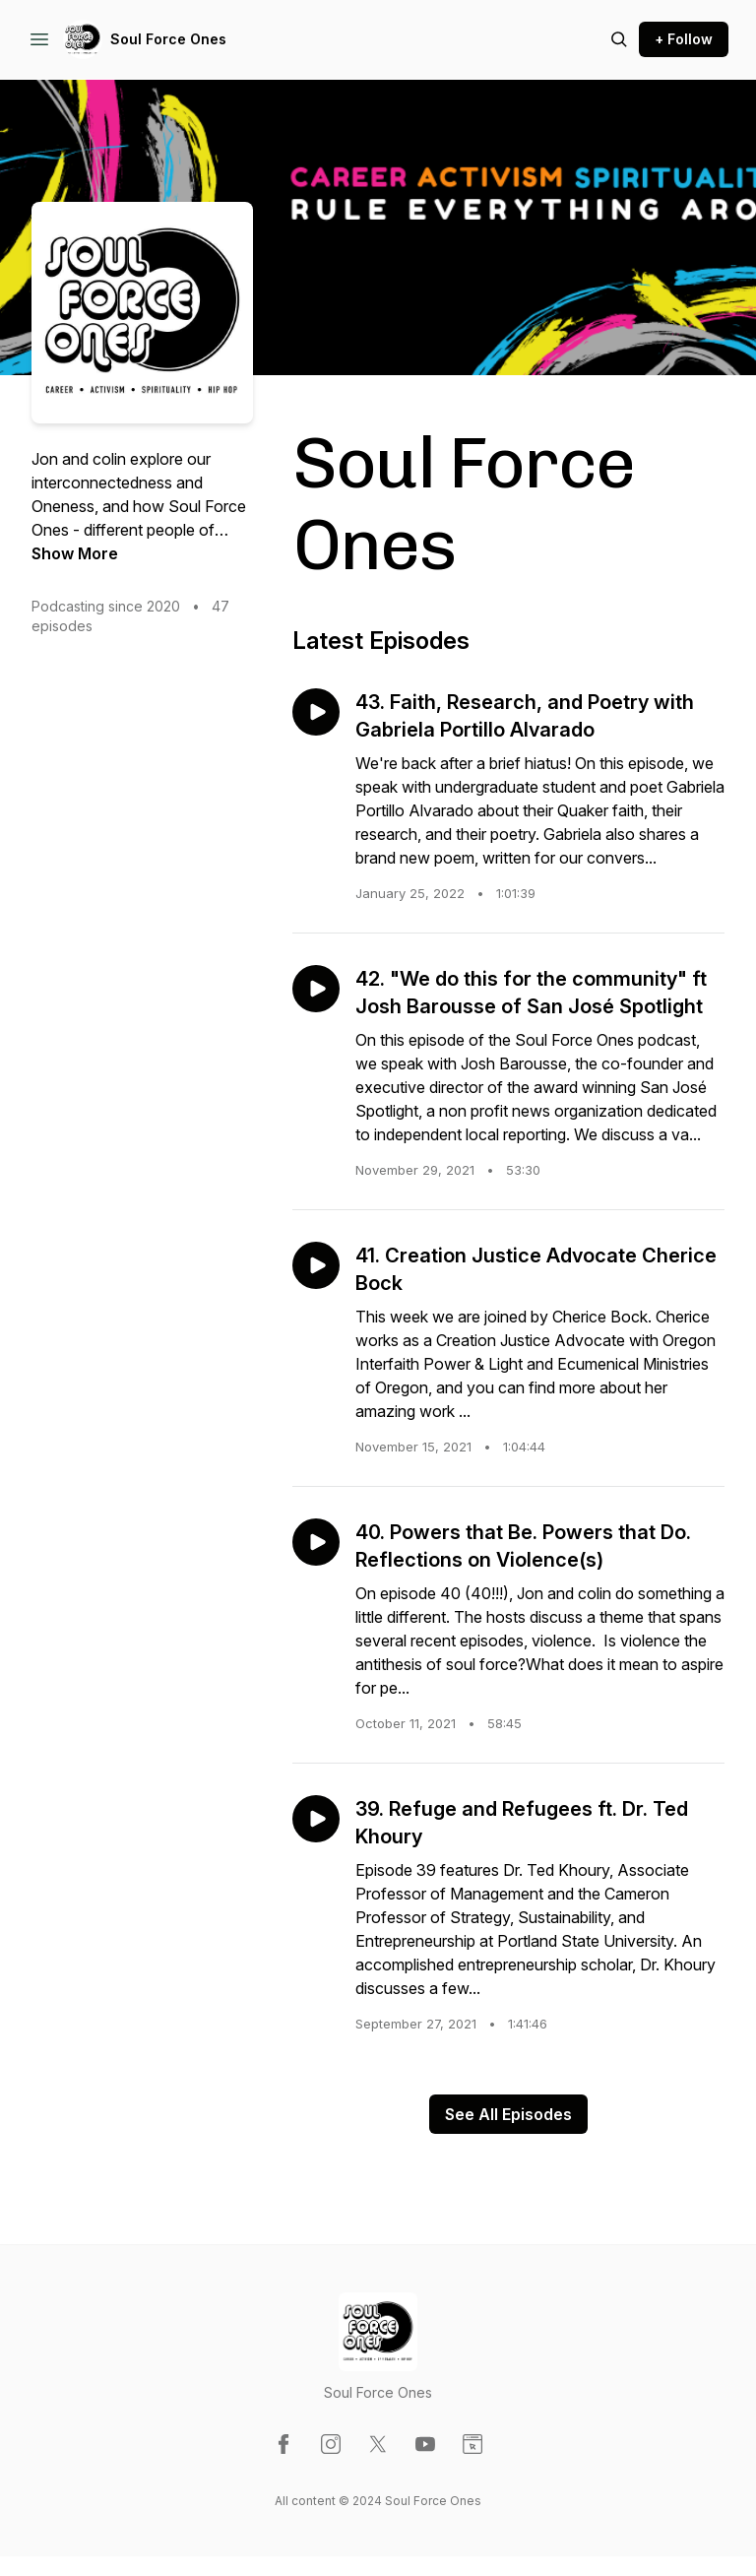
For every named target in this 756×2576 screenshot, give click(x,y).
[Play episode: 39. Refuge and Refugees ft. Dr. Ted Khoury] (316, 1818)
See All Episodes (508, 2114)
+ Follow (684, 39)
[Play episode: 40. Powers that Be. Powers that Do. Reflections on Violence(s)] (316, 1542)
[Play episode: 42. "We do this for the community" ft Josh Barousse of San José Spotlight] (316, 988)
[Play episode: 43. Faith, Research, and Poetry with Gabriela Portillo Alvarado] (316, 712)
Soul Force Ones (168, 39)
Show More (75, 553)
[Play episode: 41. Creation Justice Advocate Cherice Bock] (316, 1265)
